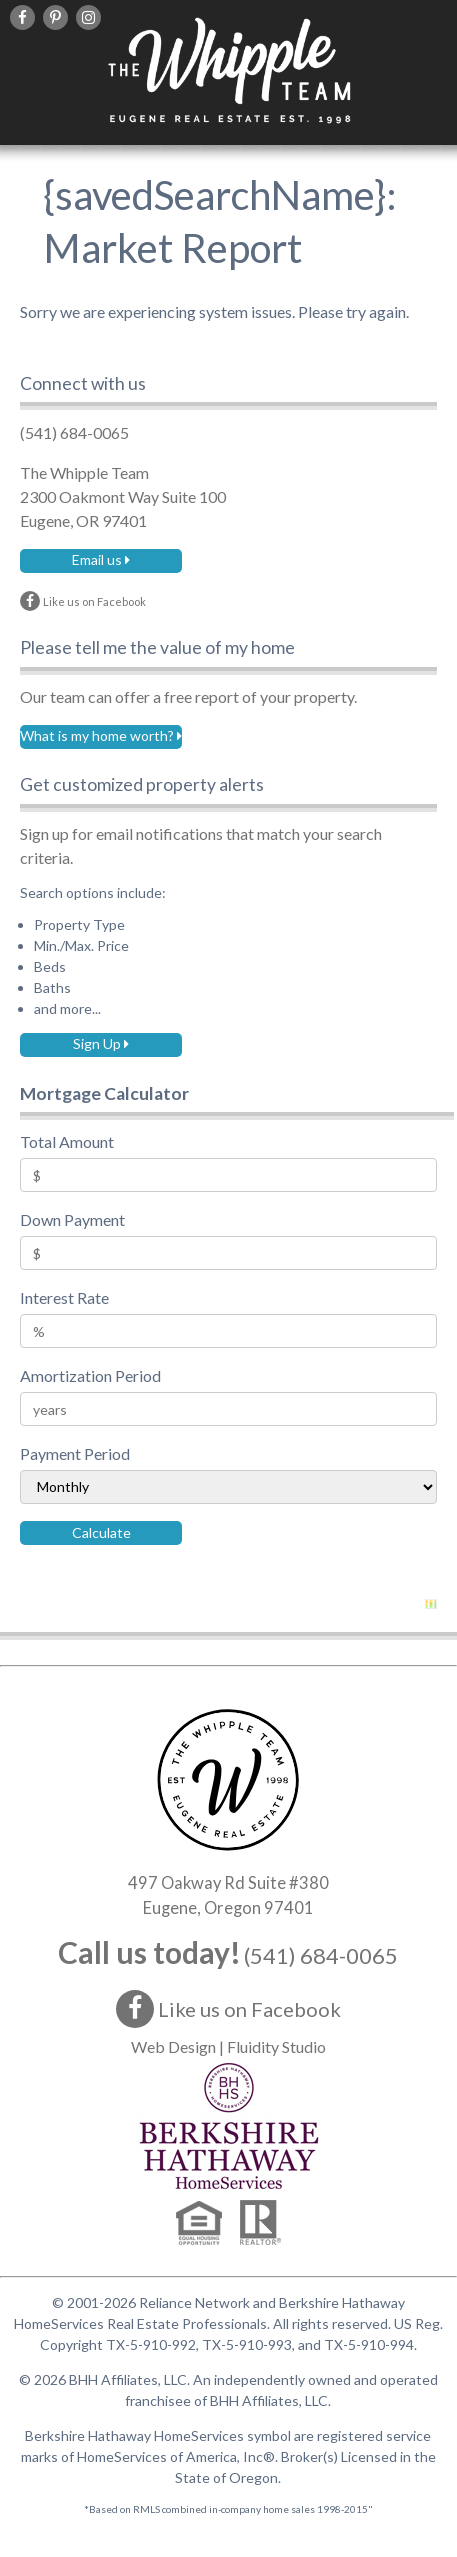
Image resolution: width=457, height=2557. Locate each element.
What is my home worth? (101, 735)
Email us (101, 559)
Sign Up (101, 1043)
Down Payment (72, 1219)
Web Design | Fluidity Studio (228, 2046)
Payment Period (75, 1453)
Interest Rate (64, 1297)
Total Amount (67, 1141)
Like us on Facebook (228, 2009)
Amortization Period (90, 1375)
